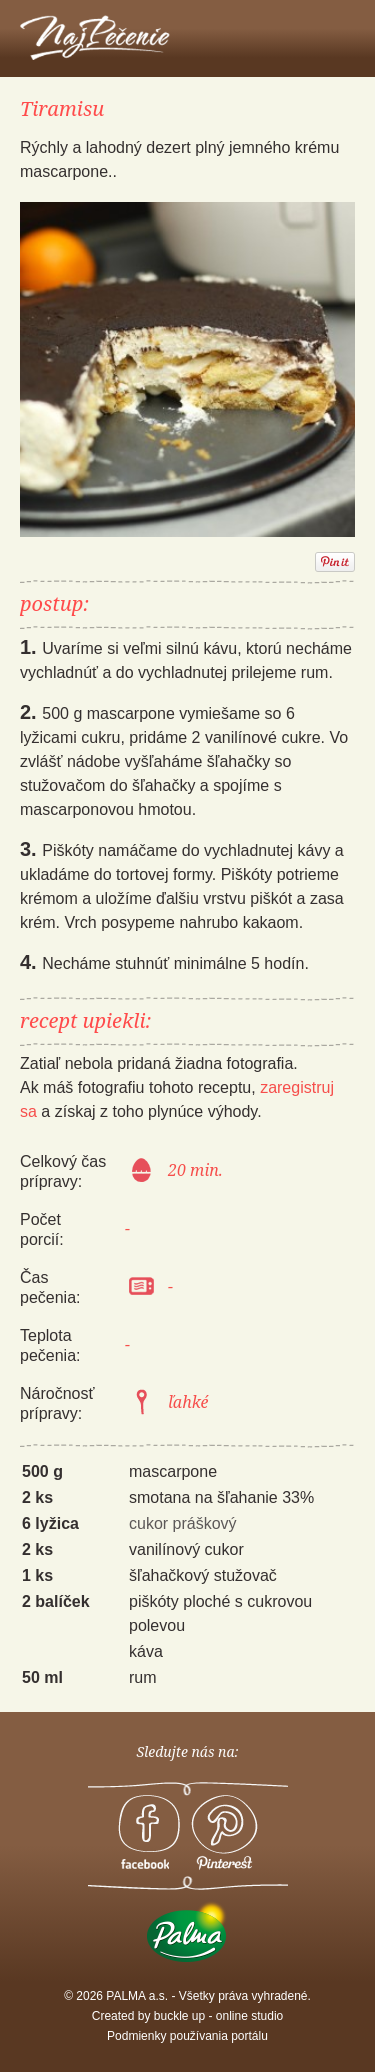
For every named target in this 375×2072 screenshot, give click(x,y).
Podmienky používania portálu (187, 2036)
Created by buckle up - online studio (187, 2016)
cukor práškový (183, 1523)
